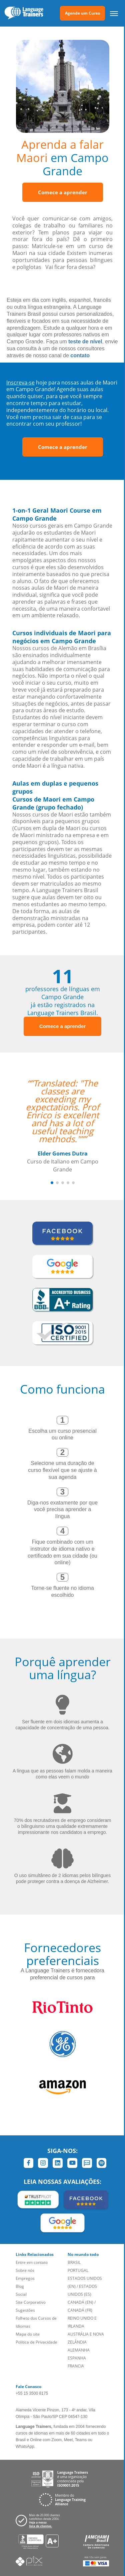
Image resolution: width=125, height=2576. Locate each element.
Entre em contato (32, 2262)
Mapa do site (28, 2334)
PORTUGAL (78, 2270)
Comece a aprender (62, 192)
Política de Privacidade (36, 2342)
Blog (20, 2286)
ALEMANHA (79, 2350)
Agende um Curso (82, 13)
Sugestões (25, 2310)
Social (21, 2294)
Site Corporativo (31, 2302)
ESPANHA (77, 2358)
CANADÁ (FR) (80, 2310)
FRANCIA (76, 2366)
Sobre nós (25, 2270)
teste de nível (85, 341)
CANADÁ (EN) (80, 2302)
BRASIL (74, 2262)
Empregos (25, 2278)
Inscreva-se (20, 382)
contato (80, 355)
